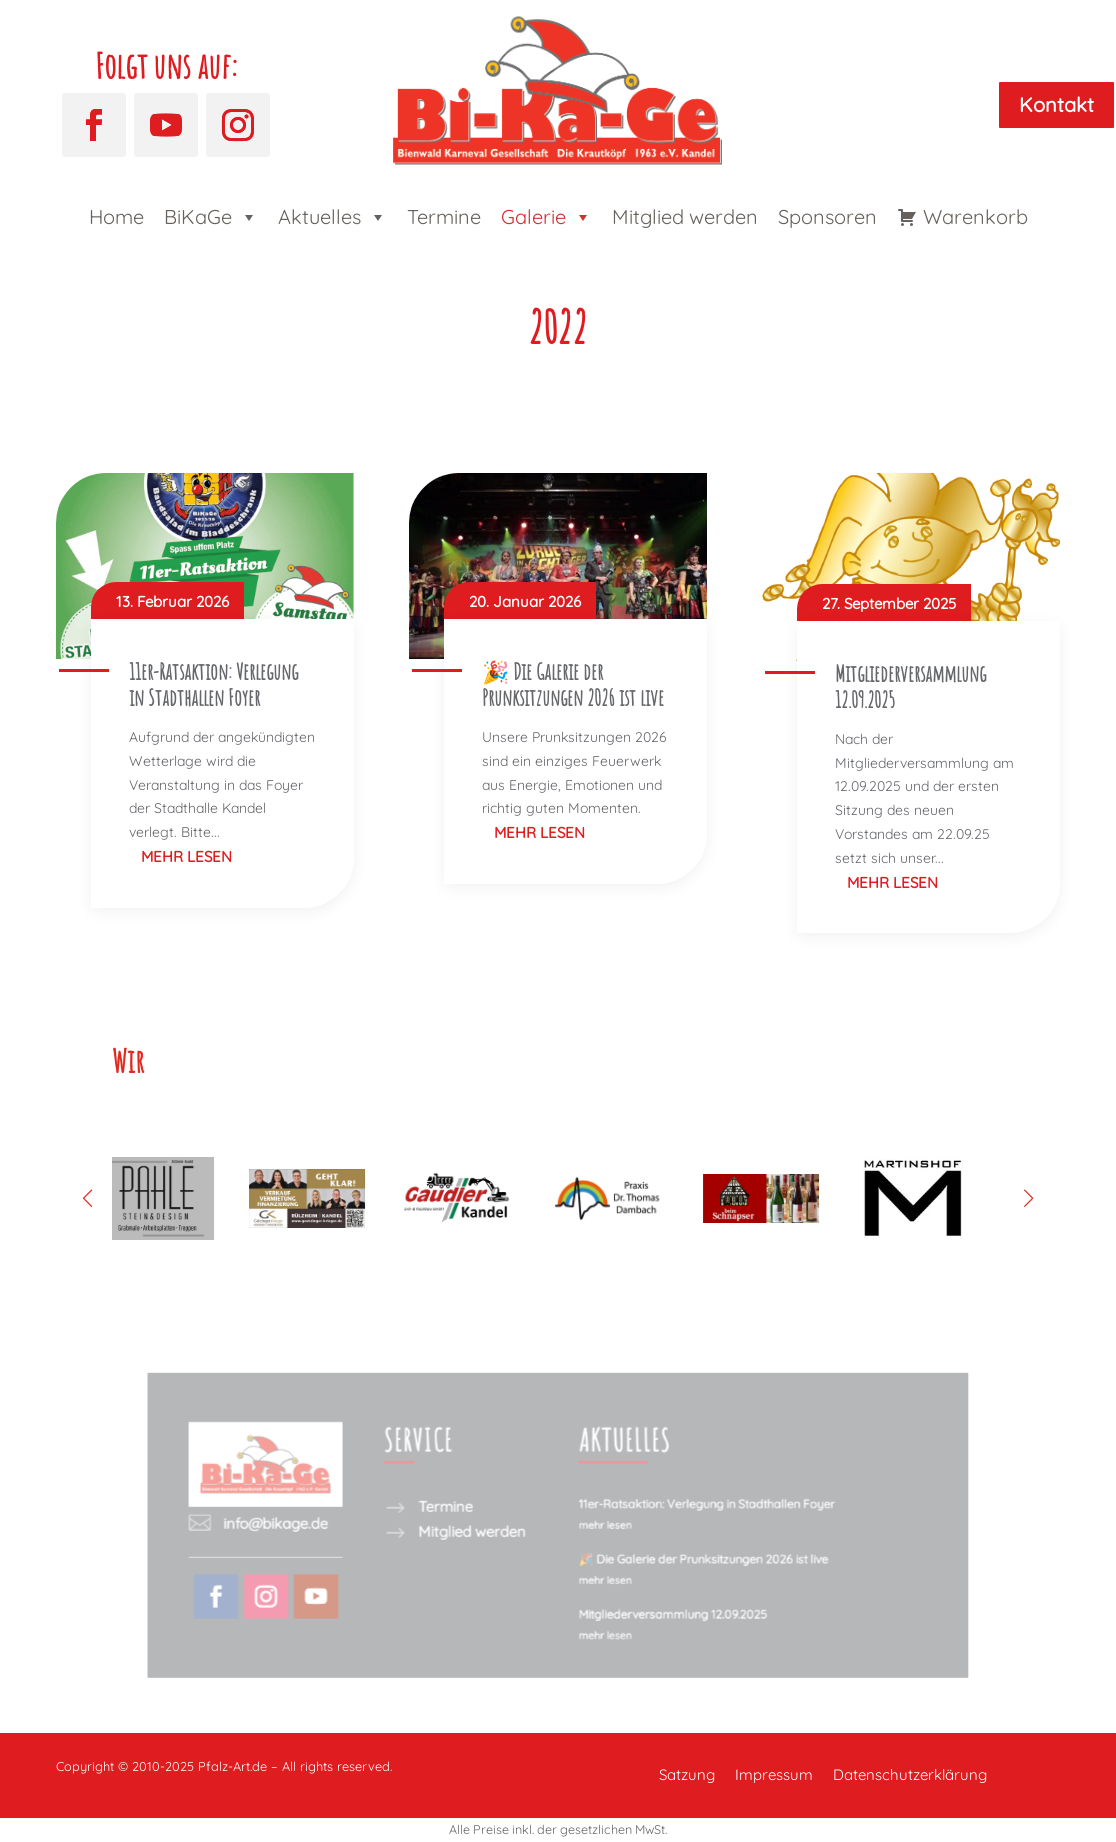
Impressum (774, 1774)
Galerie (546, 217)
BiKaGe (211, 217)
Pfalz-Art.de (232, 1766)
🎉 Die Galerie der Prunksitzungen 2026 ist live (573, 684)
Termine (444, 216)
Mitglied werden (685, 216)
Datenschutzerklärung (910, 1774)
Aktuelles (332, 217)
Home (116, 216)
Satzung (687, 1774)
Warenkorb (975, 216)
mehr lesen (186, 856)
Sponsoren (827, 216)
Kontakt (1056, 104)
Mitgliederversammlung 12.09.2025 (910, 686)
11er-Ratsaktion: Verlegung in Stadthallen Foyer (213, 684)
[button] (1028, 1198)
